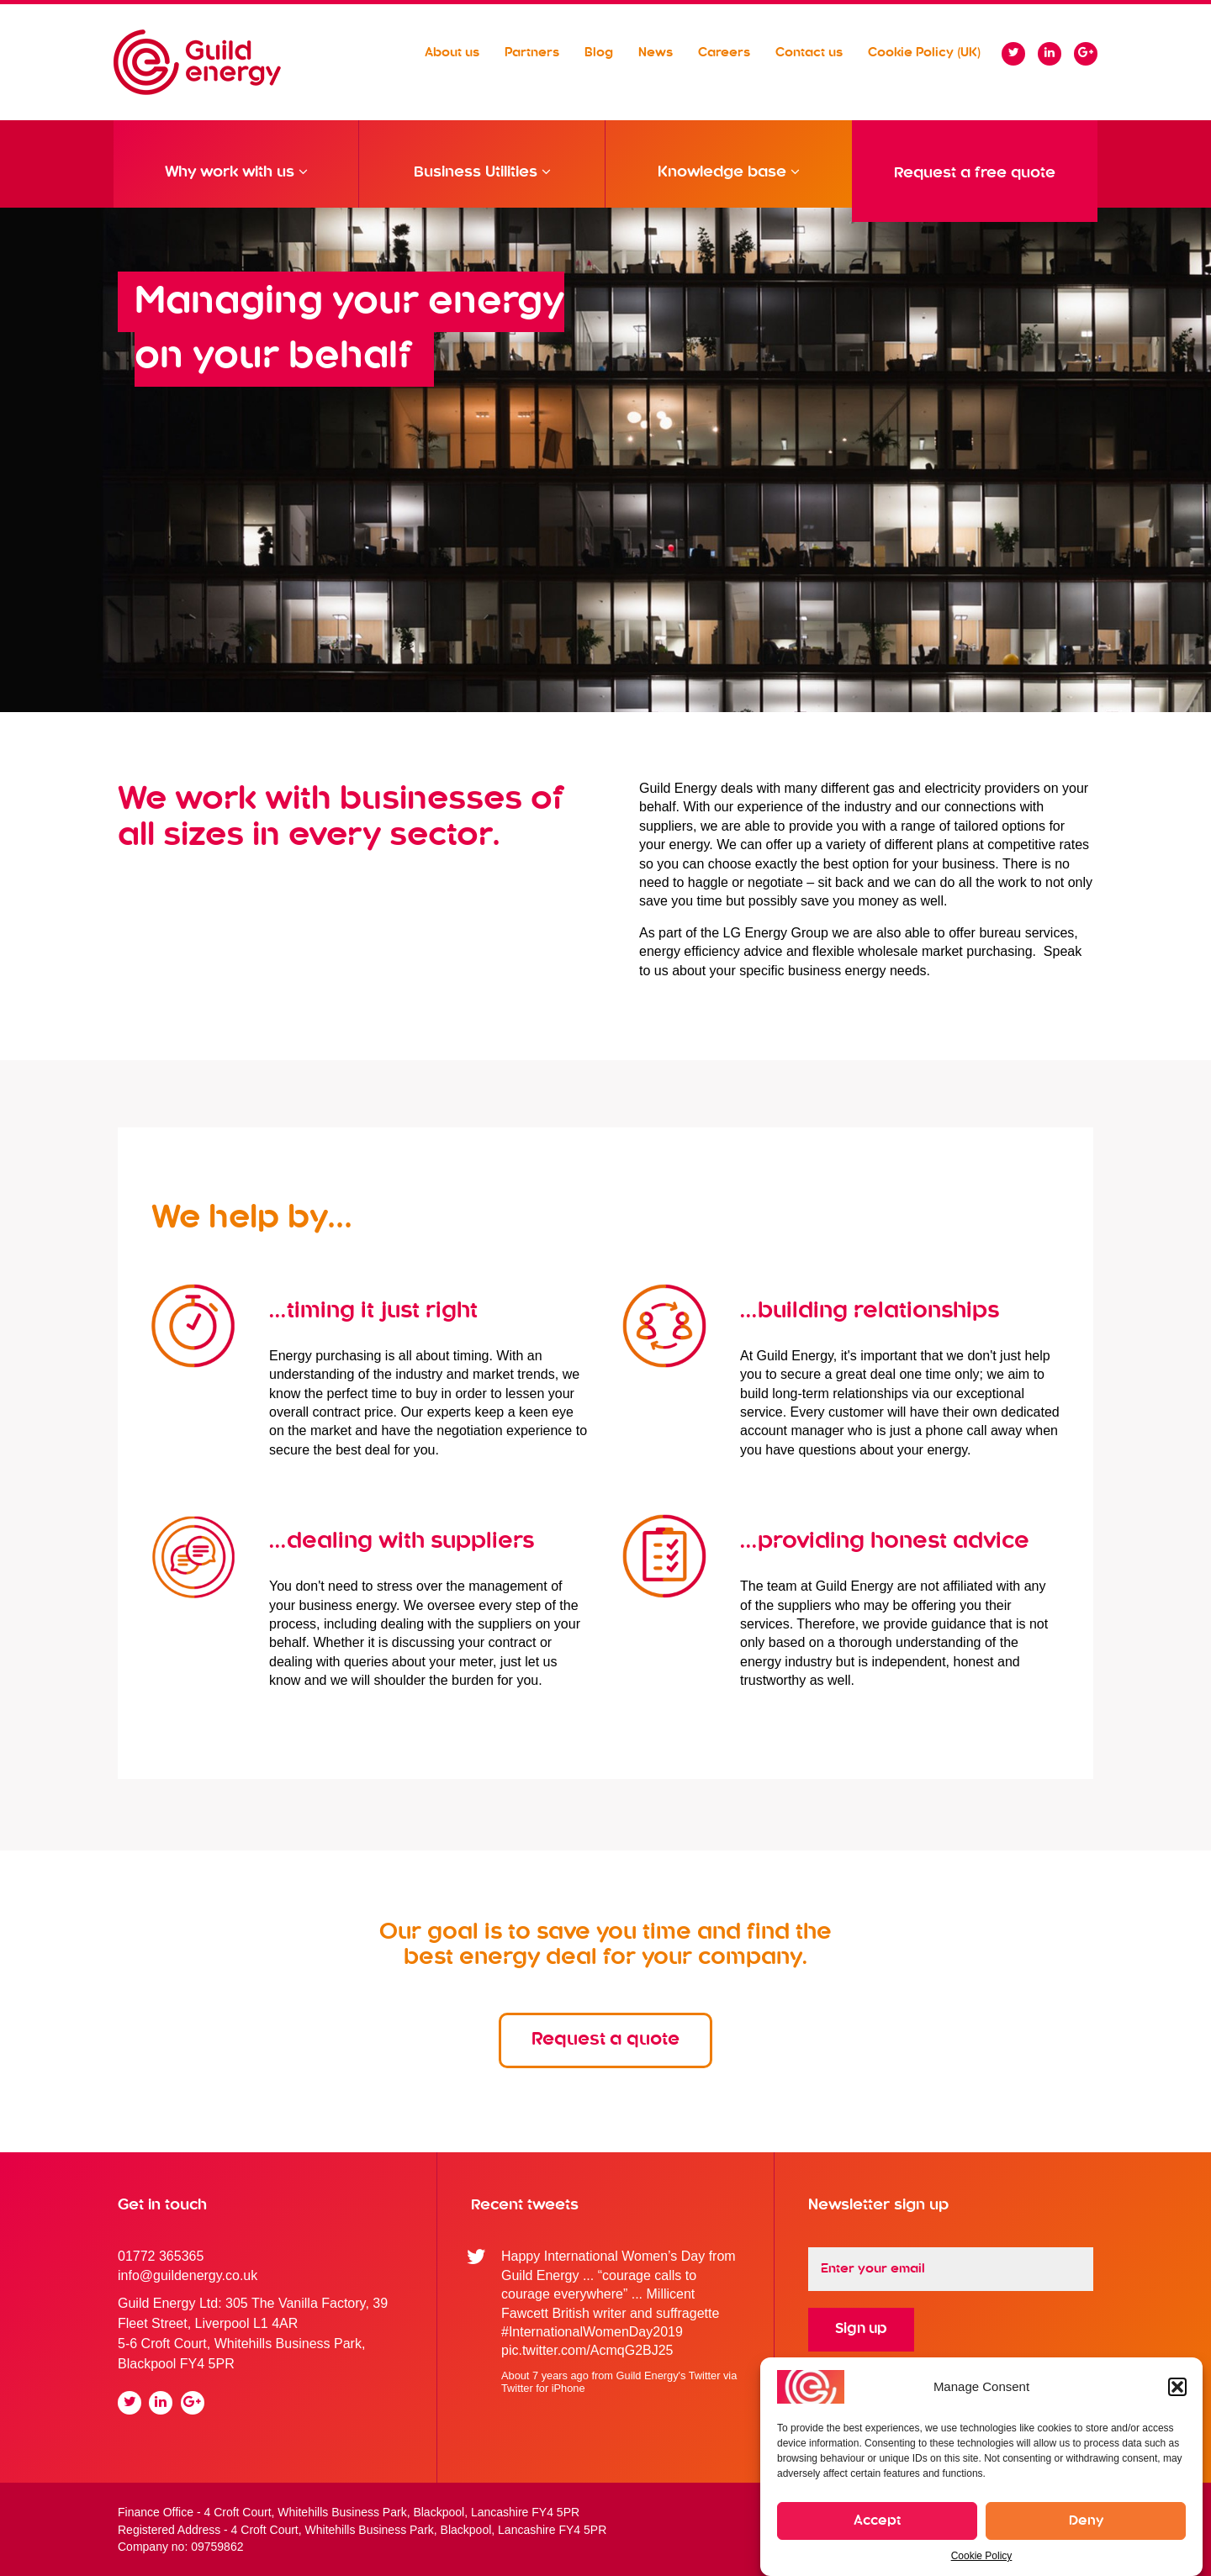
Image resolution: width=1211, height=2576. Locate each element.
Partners (532, 53)
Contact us (809, 53)
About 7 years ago (545, 2375)
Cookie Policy (982, 2556)
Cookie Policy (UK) (924, 53)
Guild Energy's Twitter (668, 2375)
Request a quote (605, 2039)
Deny (1086, 2521)
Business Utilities (482, 184)
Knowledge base (729, 184)
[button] (1177, 2386)
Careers (724, 53)
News (655, 53)
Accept (877, 2521)
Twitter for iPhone (543, 2388)
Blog (598, 53)
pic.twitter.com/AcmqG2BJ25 (587, 2350)
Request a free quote (974, 173)
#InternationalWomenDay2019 (592, 2332)
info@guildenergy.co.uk (187, 2275)
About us (452, 53)
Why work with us (236, 184)
